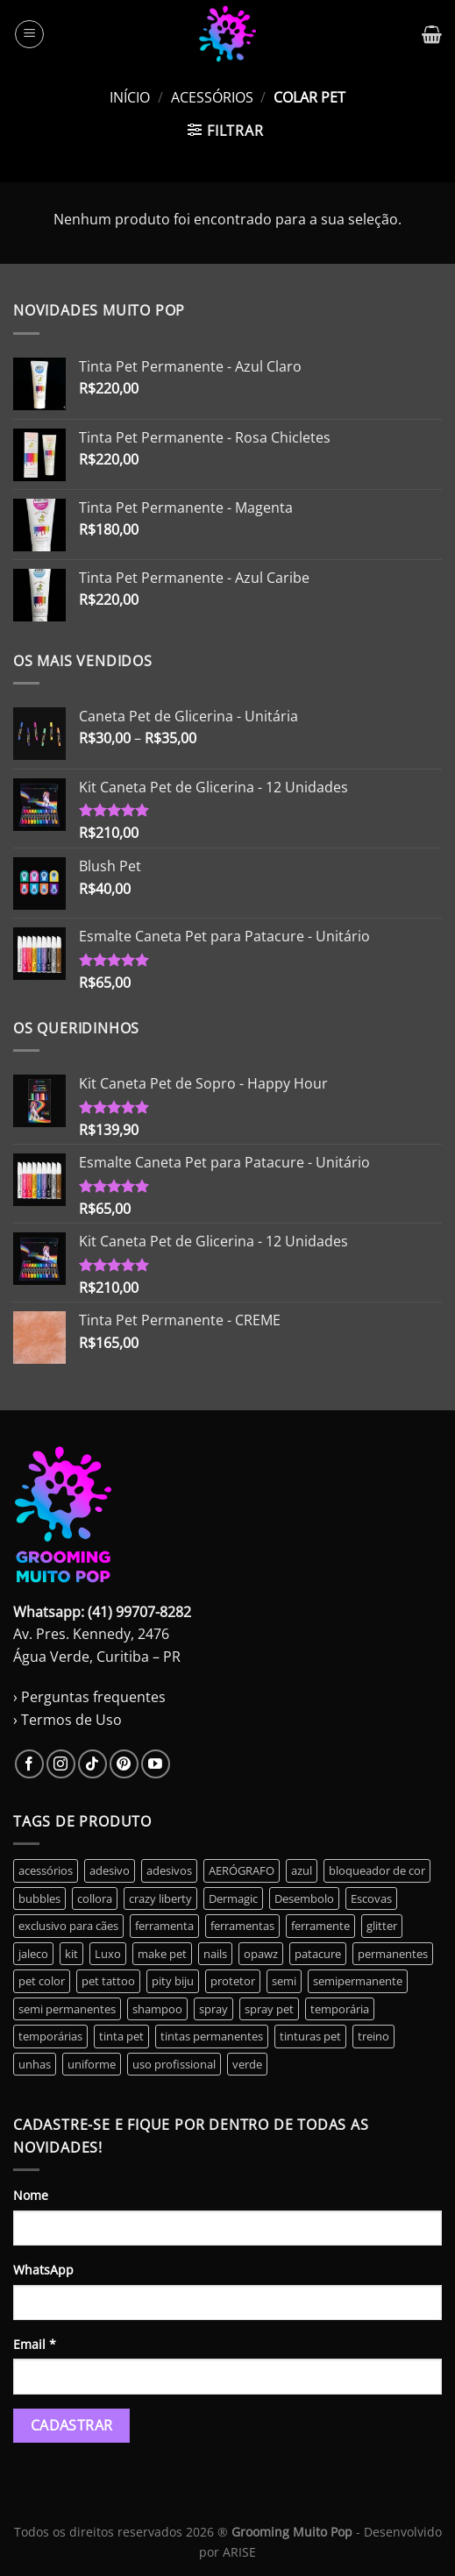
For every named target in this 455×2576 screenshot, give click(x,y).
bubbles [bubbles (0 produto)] (39, 1898)
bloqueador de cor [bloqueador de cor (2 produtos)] (377, 1870)
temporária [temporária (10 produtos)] (339, 2009)
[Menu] (29, 34)
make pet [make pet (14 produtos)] (162, 1954)
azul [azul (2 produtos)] (301, 1870)
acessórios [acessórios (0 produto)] (45, 1870)
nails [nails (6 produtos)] (215, 1954)
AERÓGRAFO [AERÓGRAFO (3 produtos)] (241, 1870)
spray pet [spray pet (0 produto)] (269, 2009)
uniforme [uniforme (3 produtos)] (92, 2064)
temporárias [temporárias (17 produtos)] (50, 2036)
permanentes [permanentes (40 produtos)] (393, 1954)
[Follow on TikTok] (92, 1763)
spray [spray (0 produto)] (213, 2009)
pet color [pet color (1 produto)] (41, 1981)
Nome (30, 2195)
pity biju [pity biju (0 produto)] (173, 1981)
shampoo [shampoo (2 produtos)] (157, 2009)
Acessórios (212, 97)
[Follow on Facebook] (29, 1763)
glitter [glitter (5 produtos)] (381, 1926)
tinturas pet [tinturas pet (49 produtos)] (310, 2036)
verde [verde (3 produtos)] (247, 2064)
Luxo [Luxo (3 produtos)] (108, 1954)
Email (34, 2344)
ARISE (239, 2552)
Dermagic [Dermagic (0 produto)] (233, 1898)
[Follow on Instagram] (60, 1763)
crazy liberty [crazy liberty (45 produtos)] (160, 1898)
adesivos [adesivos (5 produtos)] (169, 1870)
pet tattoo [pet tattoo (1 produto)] (108, 1981)
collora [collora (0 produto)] (94, 1898)
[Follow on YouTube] (155, 1763)
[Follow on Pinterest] (124, 1763)
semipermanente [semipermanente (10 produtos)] (357, 1981)
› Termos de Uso (67, 1719)
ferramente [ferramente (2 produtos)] (320, 1926)
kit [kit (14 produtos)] (71, 1954)
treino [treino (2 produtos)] (373, 2036)
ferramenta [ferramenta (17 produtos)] (164, 1926)
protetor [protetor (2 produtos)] (232, 1981)
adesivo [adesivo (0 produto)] (109, 1870)
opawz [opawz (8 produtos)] (261, 1954)
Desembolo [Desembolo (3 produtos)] (304, 1898)
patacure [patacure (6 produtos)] (318, 1954)
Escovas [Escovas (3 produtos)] (371, 1898)
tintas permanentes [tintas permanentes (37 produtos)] (211, 2036)
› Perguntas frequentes (89, 1697)
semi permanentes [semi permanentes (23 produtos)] (67, 2009)
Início (130, 97)
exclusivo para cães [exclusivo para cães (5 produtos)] (68, 1926)
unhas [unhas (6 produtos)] (34, 2064)
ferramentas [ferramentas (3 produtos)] (242, 1926)
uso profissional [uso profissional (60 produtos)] (174, 2064)
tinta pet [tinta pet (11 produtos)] (121, 2036)
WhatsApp (43, 2269)
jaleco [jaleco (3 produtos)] (33, 1954)
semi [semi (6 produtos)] (284, 1981)
